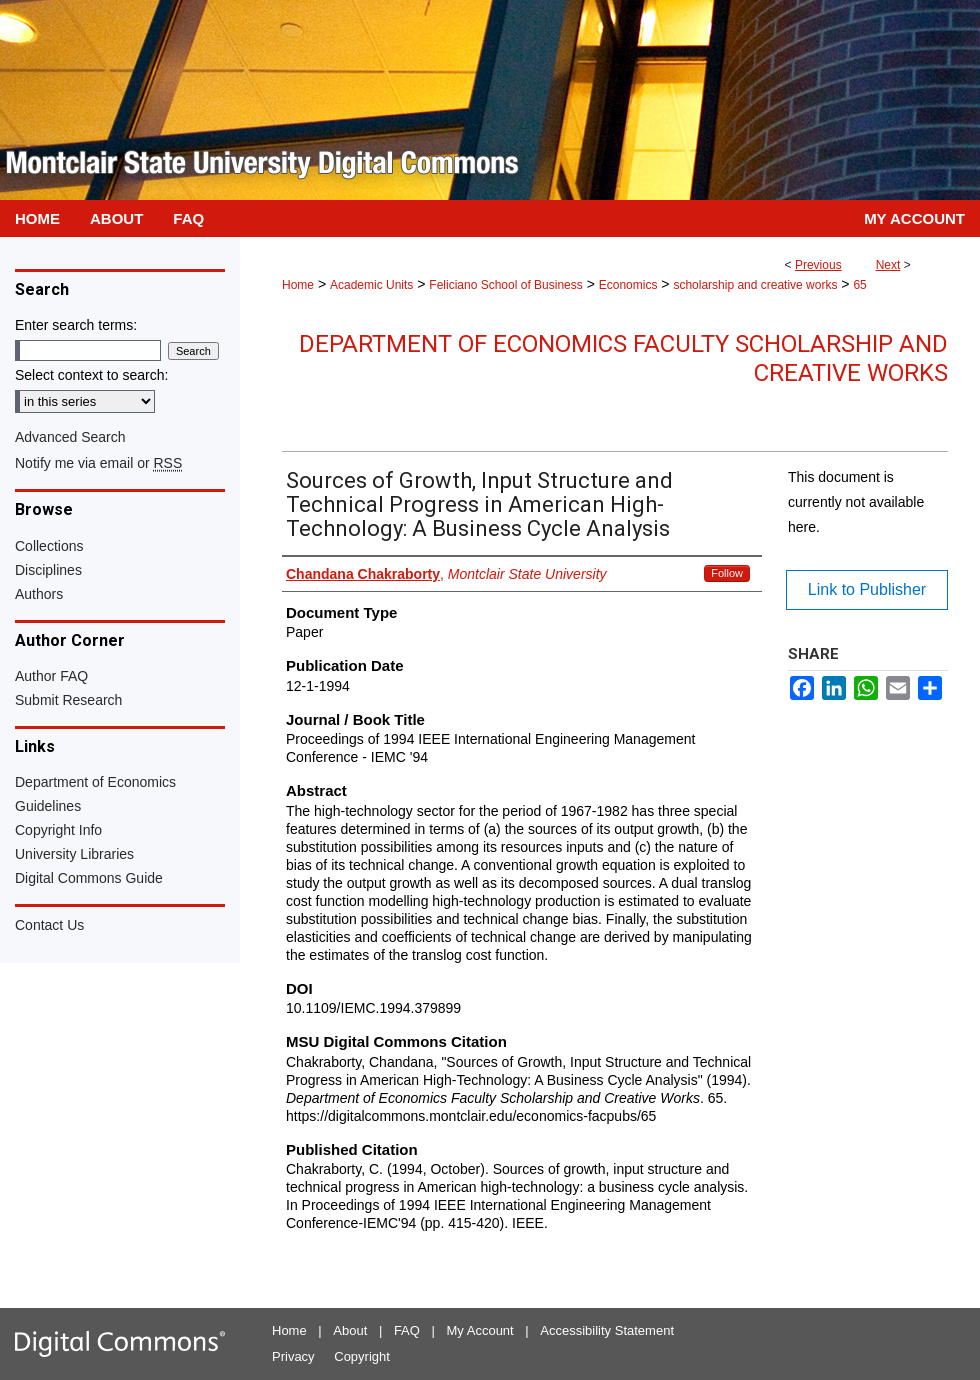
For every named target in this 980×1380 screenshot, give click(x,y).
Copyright (362, 1356)
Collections (49, 546)
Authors (39, 594)
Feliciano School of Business (505, 285)
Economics (628, 285)
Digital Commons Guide (89, 878)
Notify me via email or (98, 463)
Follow (727, 573)
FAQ (407, 1330)
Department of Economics (95, 782)
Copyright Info (58, 830)
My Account (480, 1330)
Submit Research (68, 700)
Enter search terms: (76, 325)
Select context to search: (91, 375)
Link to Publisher (867, 589)
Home (298, 285)
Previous (818, 265)
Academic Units (371, 285)
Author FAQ (51, 676)
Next (888, 265)
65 (859, 285)
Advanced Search (70, 437)
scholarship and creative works (755, 285)
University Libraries (74, 854)
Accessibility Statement (607, 1330)
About (350, 1330)
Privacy (293, 1356)
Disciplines (48, 570)
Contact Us (49, 925)
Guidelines (48, 806)
